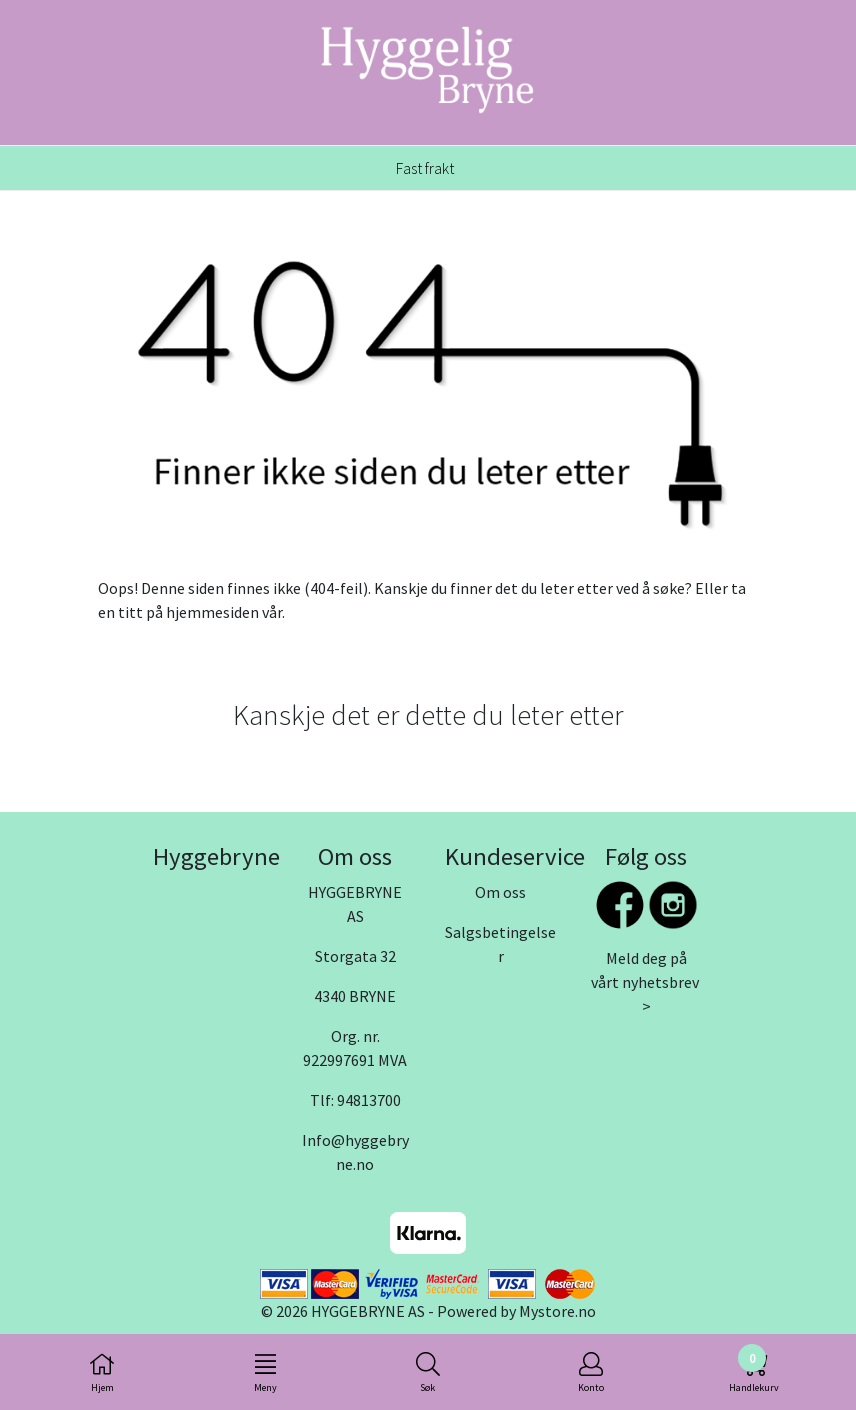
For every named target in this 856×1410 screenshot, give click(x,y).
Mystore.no (557, 1311)
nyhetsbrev (660, 982)
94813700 (369, 1100)
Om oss (500, 892)
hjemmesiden (212, 612)
